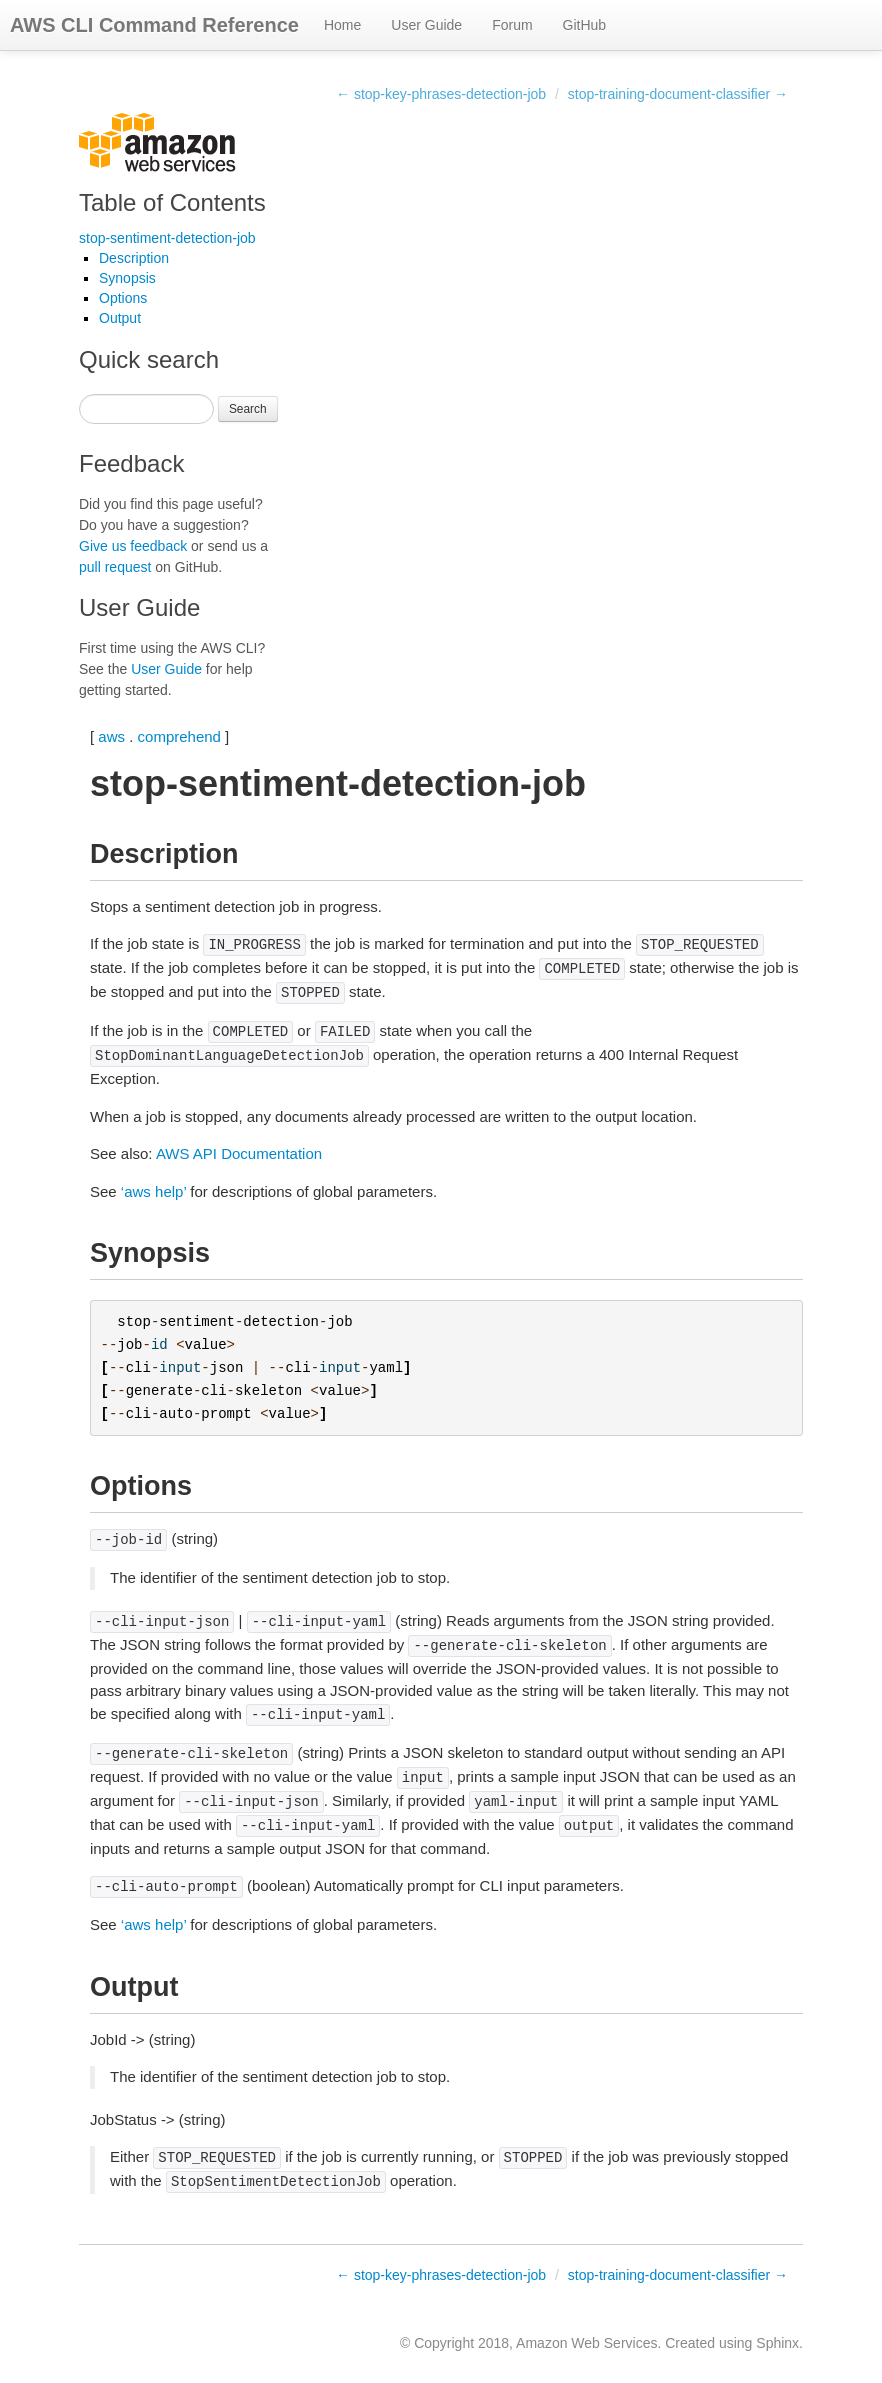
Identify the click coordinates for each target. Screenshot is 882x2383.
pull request (115, 567)
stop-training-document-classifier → (678, 94)
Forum (512, 25)
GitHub (585, 25)
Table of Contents (172, 202)
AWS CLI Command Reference (154, 25)
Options (123, 298)
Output (120, 318)
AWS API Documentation (239, 1153)
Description (134, 258)
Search (248, 409)
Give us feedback (133, 546)
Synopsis (127, 278)
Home (342, 25)
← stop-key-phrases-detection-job (441, 94)
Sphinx (777, 2343)
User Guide (426, 25)
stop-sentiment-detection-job (167, 238)
